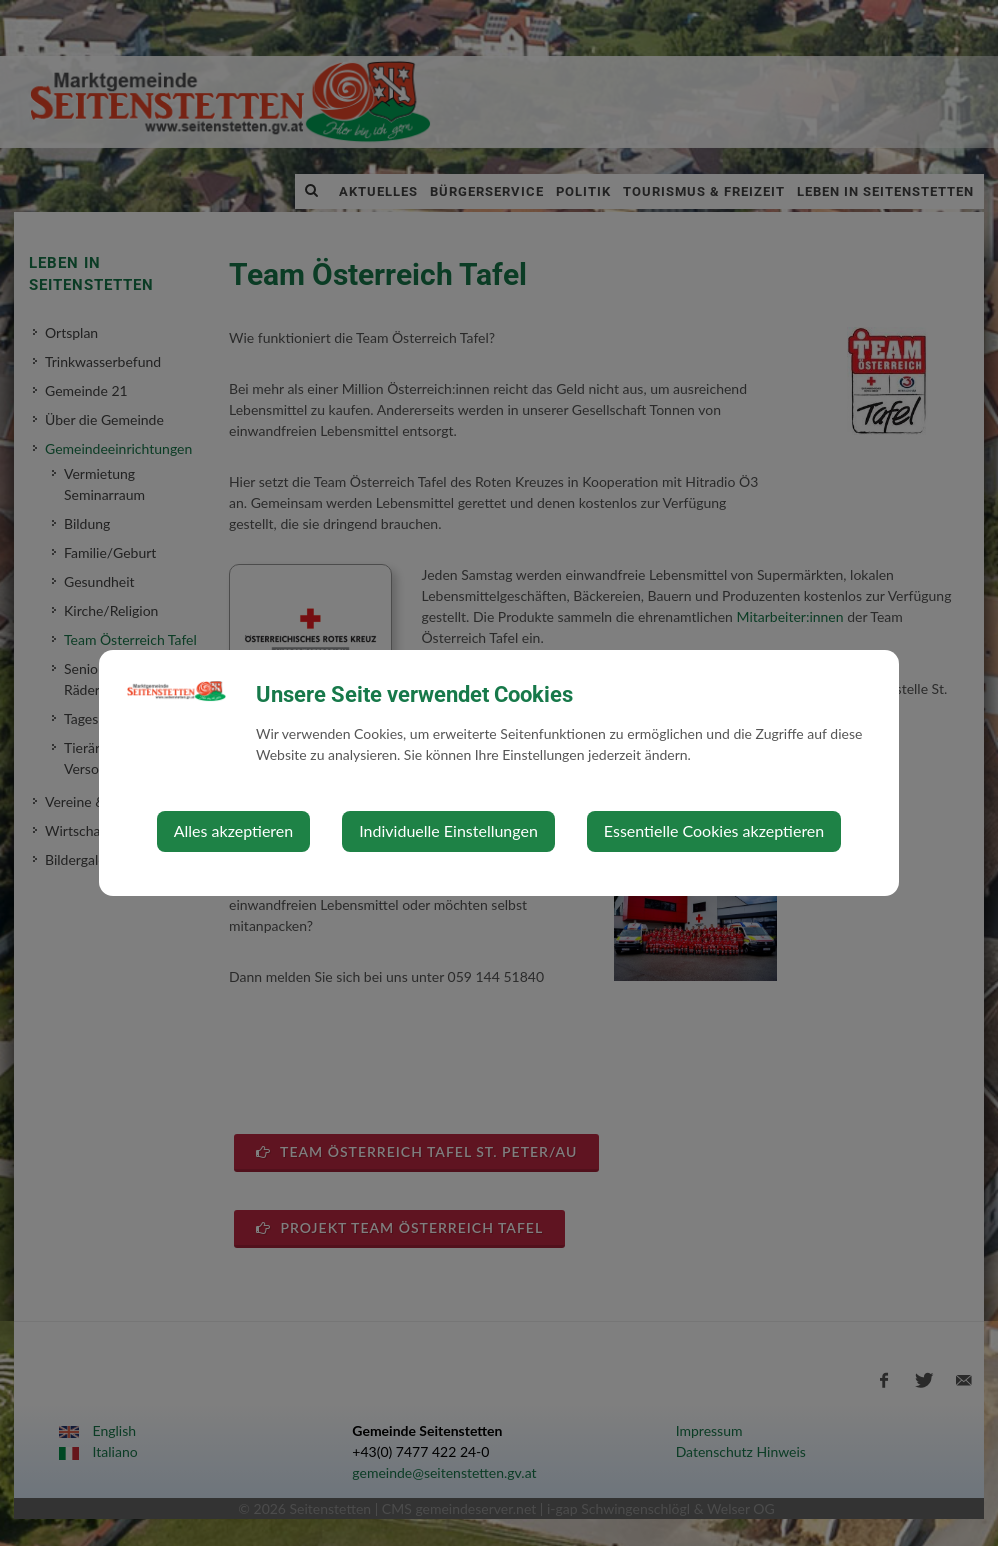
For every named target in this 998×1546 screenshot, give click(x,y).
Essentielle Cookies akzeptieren (714, 830)
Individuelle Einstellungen (448, 830)
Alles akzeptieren (233, 830)
